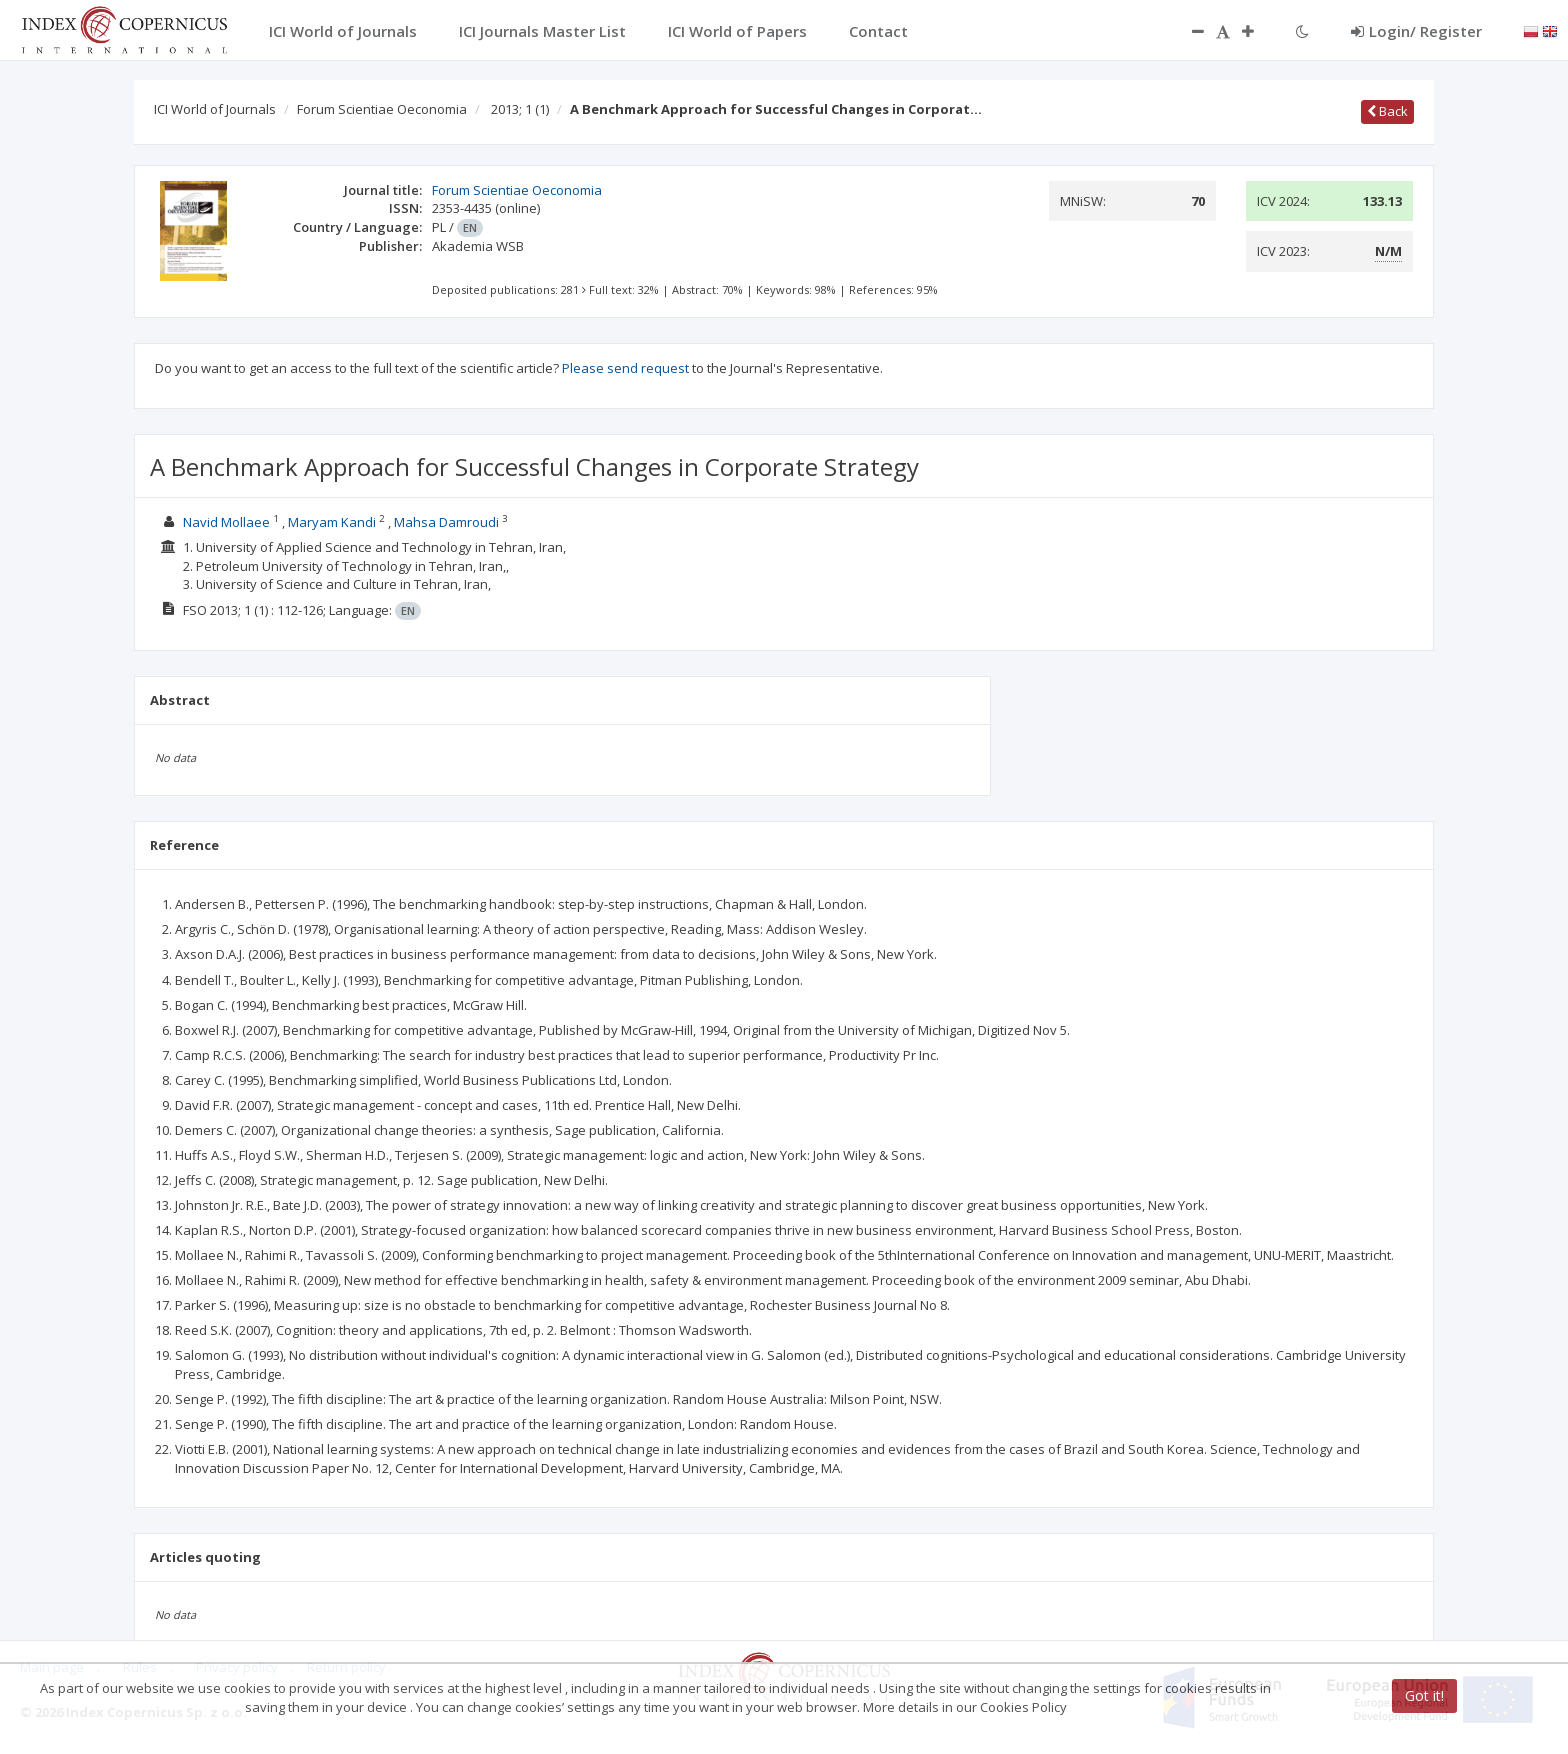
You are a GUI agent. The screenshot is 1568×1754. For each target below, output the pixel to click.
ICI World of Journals (215, 109)
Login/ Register (1416, 31)
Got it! (1424, 1695)
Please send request (625, 368)
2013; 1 (520, 109)
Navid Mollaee (226, 522)
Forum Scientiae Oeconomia (382, 109)
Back (1387, 111)
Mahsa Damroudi (446, 522)
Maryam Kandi (332, 522)
